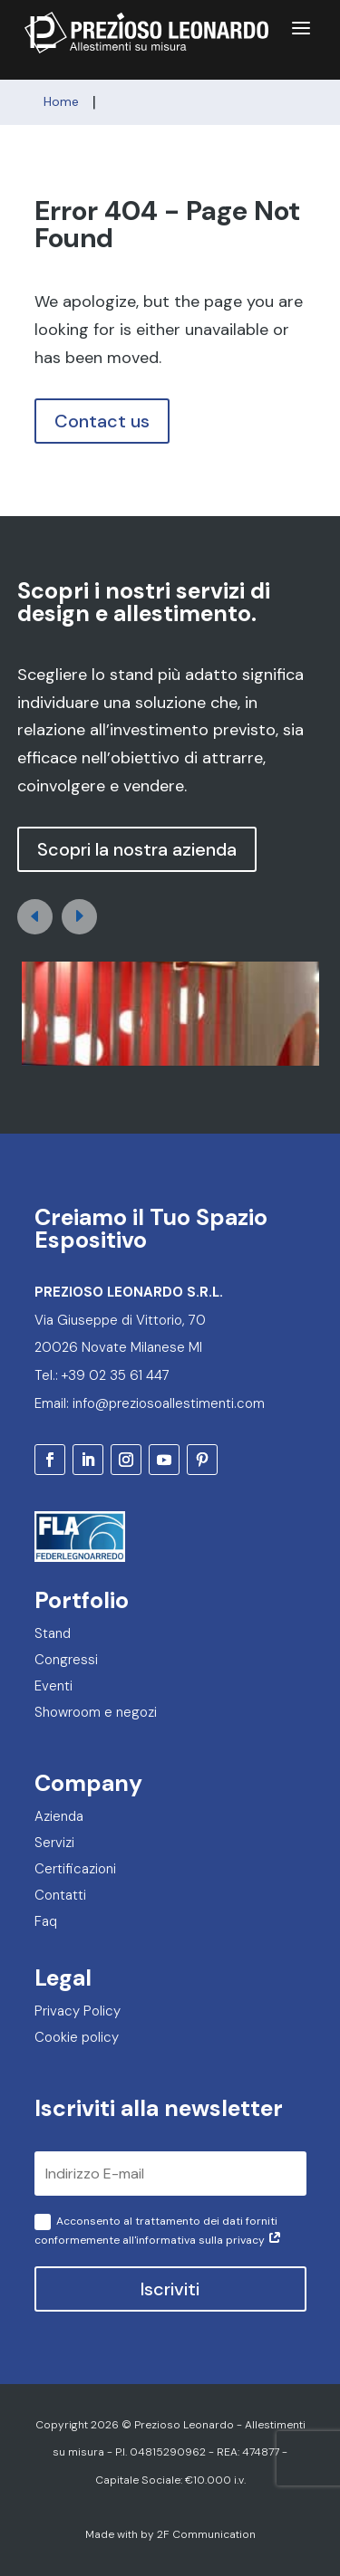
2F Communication (206, 2534)
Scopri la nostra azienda (137, 849)
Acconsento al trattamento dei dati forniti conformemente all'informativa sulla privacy (158, 2230)
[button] (79, 916)
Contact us (102, 421)
